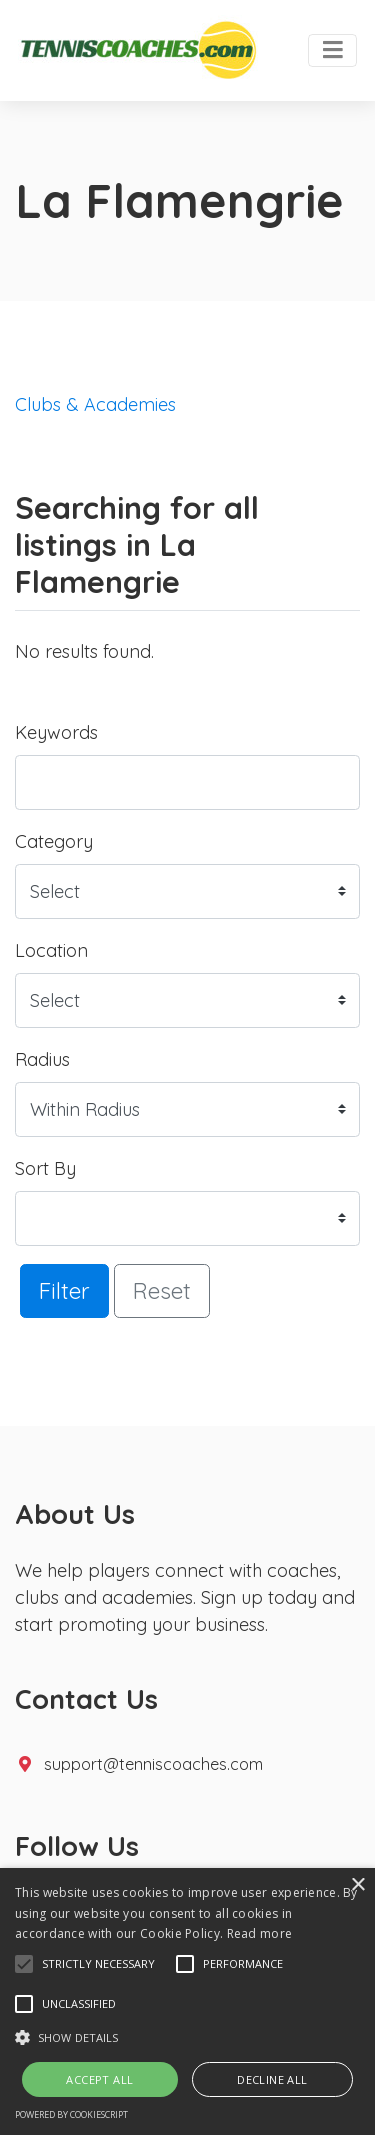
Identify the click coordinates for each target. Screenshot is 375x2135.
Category (54, 841)
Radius (42, 1059)
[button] (24, 1964)
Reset (162, 1290)
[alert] (187, 2001)
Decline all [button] (272, 2079)
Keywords (56, 732)
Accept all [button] (99, 2079)
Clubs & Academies (95, 404)
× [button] (357, 1885)
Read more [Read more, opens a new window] (260, 1933)
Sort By (45, 1168)
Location (51, 950)
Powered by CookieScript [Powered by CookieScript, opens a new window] (71, 2114)
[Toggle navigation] (332, 51)
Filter (64, 1290)
